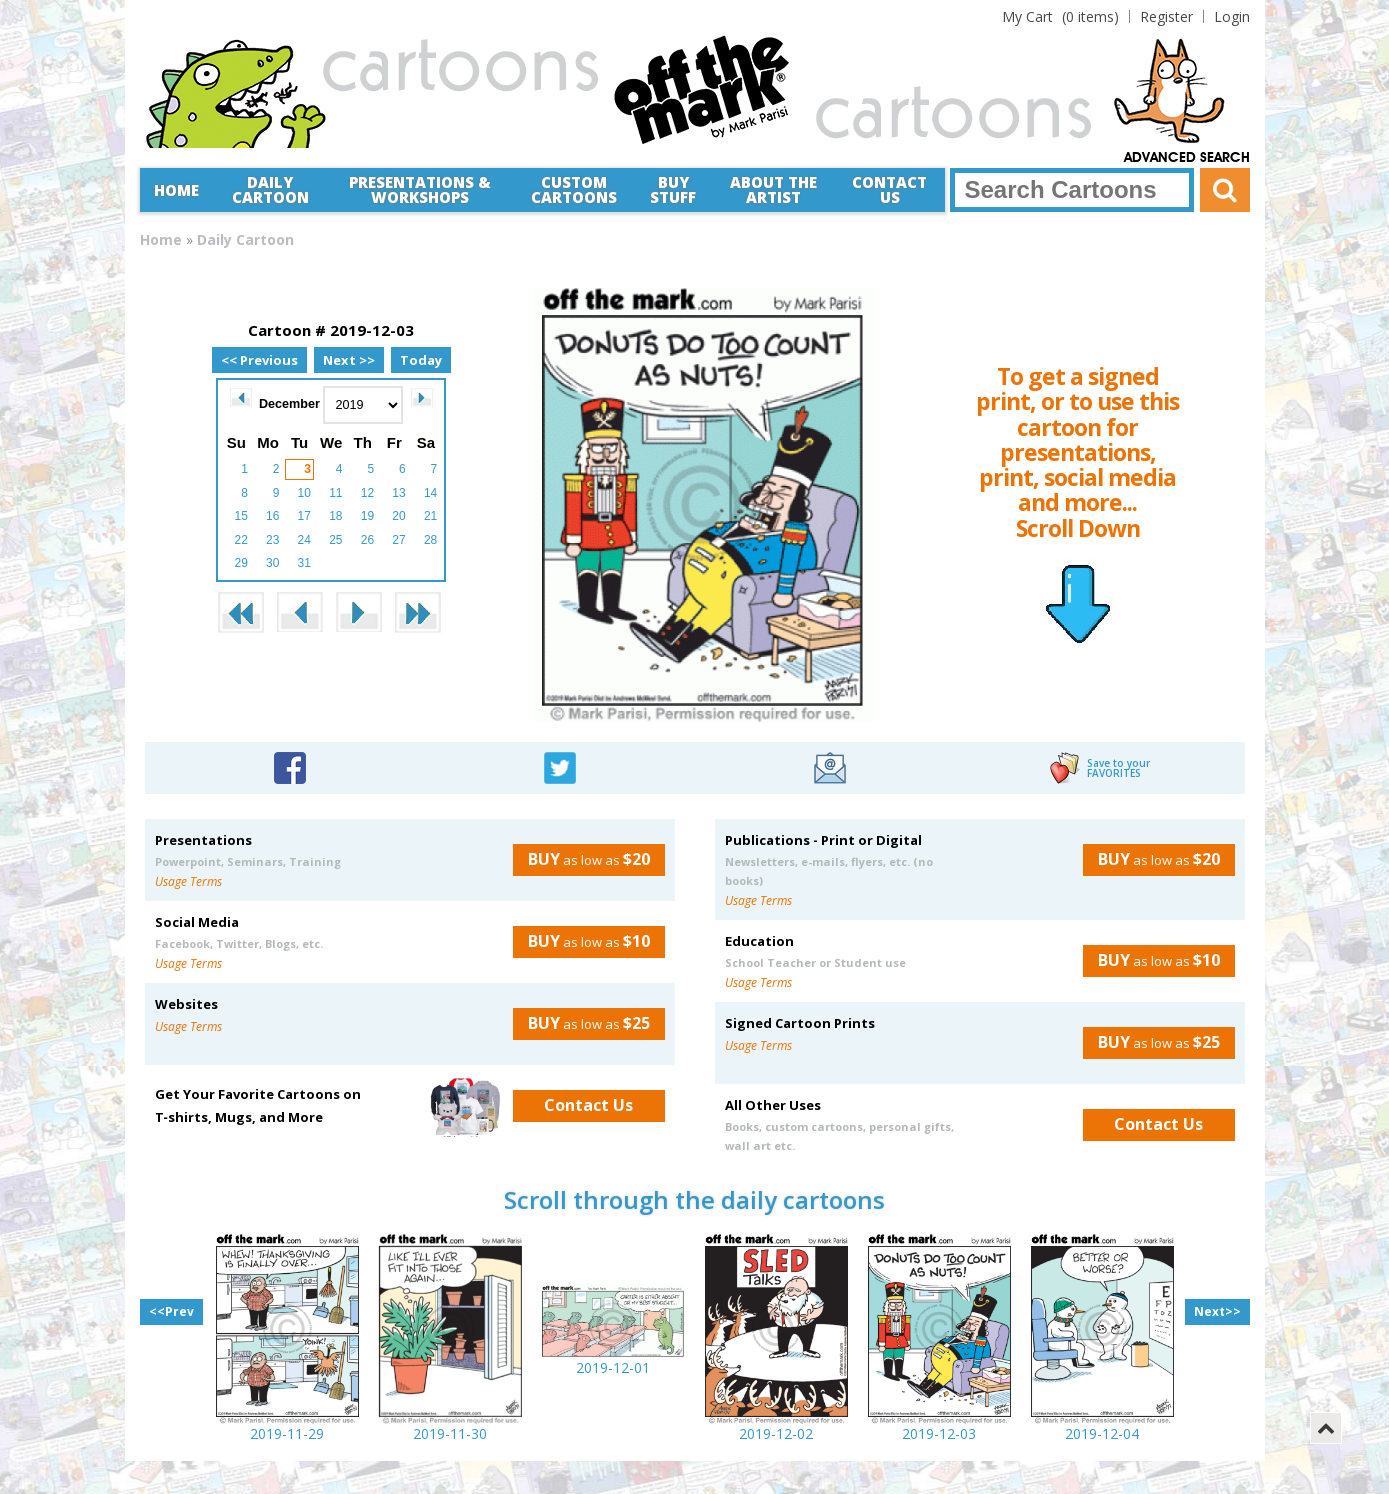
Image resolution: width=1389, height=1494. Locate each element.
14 (430, 493)
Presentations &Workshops (420, 189)
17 (304, 516)
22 (240, 540)
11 (335, 493)
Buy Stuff (673, 189)
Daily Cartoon (270, 189)
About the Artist (773, 189)
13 (398, 493)
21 (430, 516)
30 (272, 563)
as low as (581, 859)
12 (367, 493)
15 (240, 516)
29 (240, 563)
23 (272, 540)
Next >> (349, 360)
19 (367, 516)
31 (304, 563)
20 (398, 516)
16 (272, 516)
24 (304, 540)
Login (1232, 16)
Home (176, 190)
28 (430, 540)
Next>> (1217, 1311)
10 (304, 493)
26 (367, 540)
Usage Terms (188, 881)
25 (335, 540)
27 (398, 540)
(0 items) (1060, 16)
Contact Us (889, 189)
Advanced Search (1187, 158)
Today (421, 360)
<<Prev (171, 1311)
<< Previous (259, 360)
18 (335, 516)
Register (1166, 16)
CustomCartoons (574, 189)
